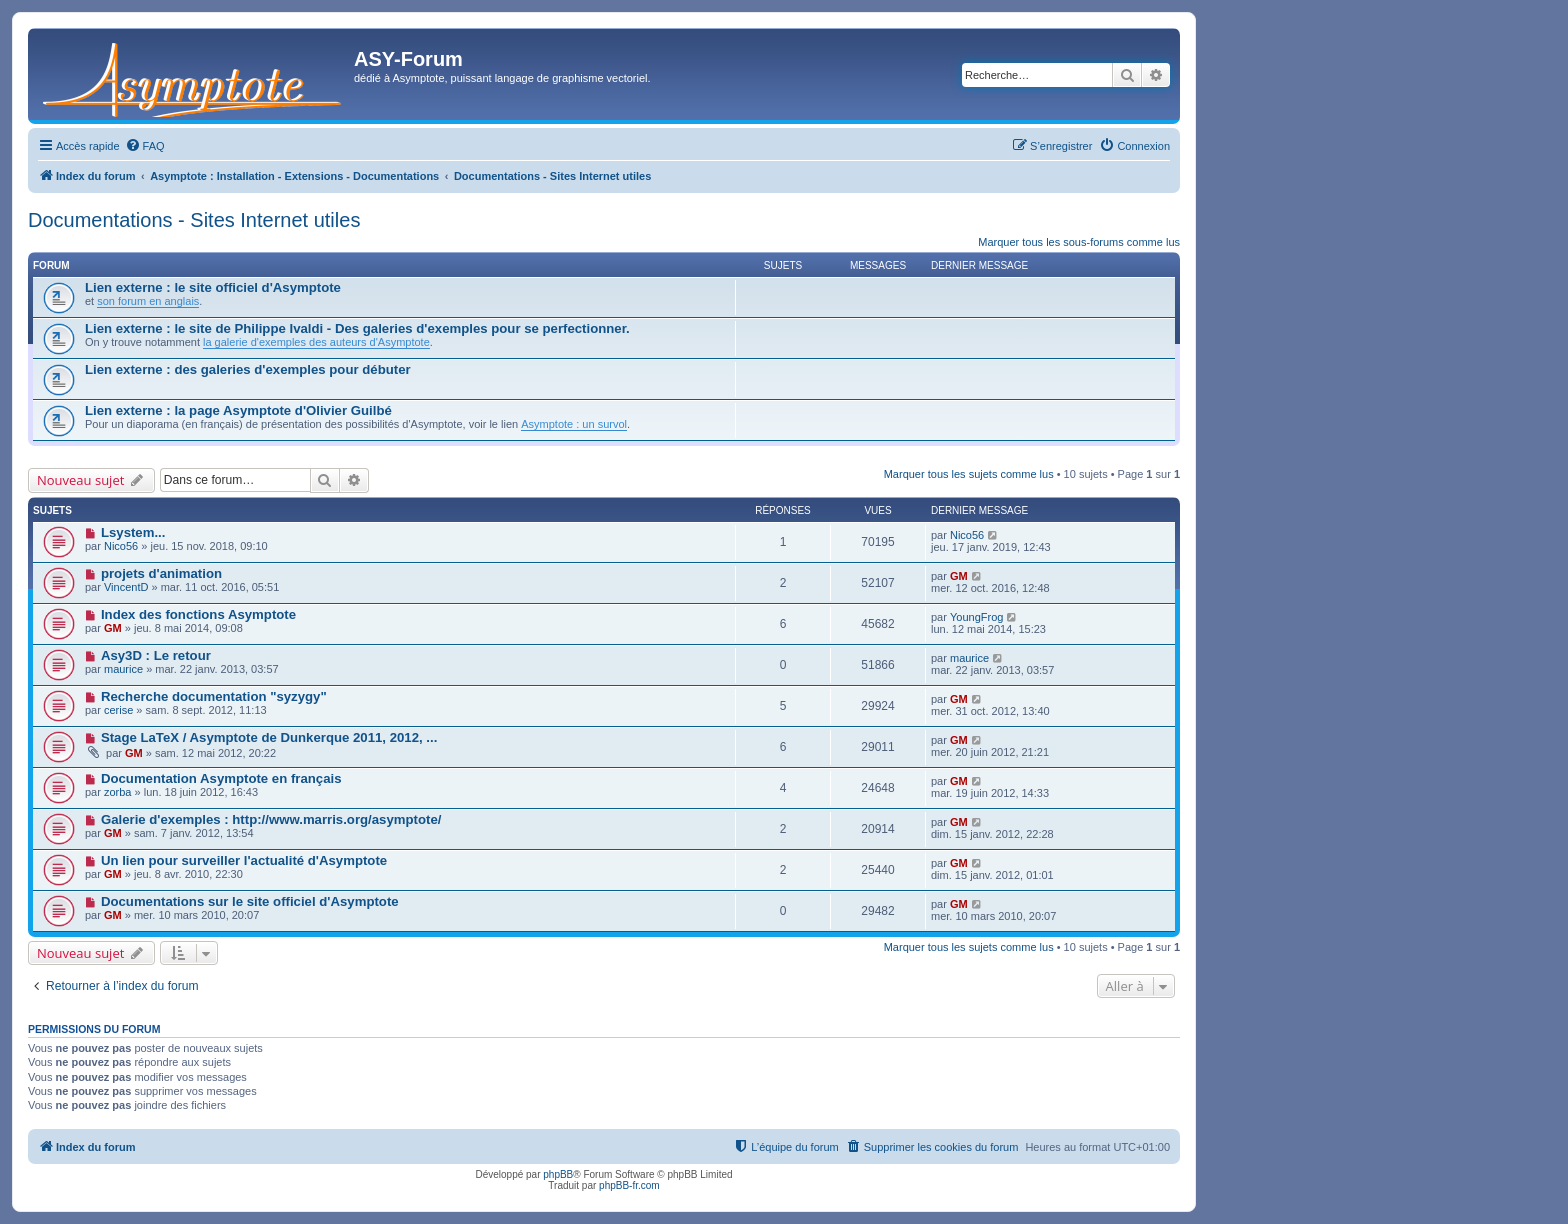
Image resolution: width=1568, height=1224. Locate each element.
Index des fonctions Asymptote (198, 614)
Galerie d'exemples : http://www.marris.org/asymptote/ (271, 819)
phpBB (558, 1174)
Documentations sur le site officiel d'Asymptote (250, 901)
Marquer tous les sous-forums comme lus (1079, 242)
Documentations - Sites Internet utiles (194, 220)
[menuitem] (145, 146)
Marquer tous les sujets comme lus (969, 474)
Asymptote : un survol (574, 424)
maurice (123, 669)
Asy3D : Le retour (156, 655)
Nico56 (121, 546)
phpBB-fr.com (629, 1185)
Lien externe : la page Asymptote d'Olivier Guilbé (238, 410)
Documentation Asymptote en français (221, 778)
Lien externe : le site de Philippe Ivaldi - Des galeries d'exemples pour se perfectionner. (357, 328)
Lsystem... (133, 532)
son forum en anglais (148, 301)
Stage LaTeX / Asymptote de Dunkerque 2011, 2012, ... (269, 737)
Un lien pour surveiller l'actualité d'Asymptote (244, 860)
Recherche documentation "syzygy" (214, 696)
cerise (118, 710)
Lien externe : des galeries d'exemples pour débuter (248, 369)
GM (959, 576)
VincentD (126, 587)
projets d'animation (161, 573)
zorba (118, 792)
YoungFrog (976, 617)
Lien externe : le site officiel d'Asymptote (213, 287)
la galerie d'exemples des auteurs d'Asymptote (316, 342)
